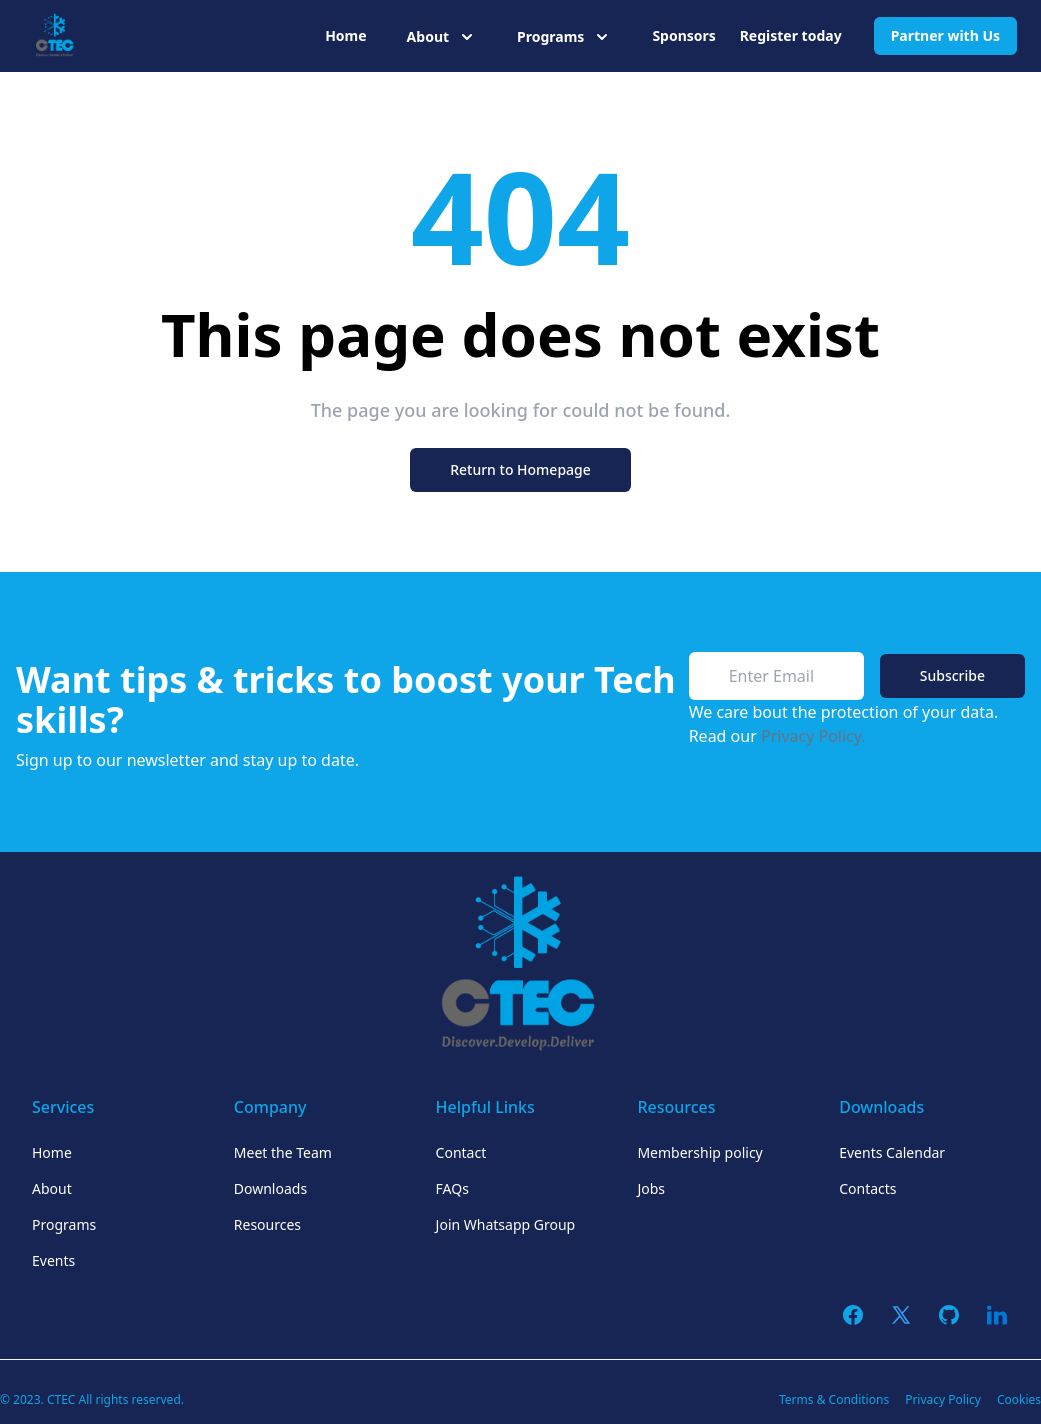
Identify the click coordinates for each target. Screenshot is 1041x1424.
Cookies (1019, 1399)
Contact (461, 1152)
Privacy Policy (943, 1399)
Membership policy (699, 1152)
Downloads (270, 1188)
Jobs (651, 1188)
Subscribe (952, 675)
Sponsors (683, 35)
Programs (64, 1224)
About (52, 1188)
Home (345, 35)
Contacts (867, 1188)
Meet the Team (283, 1152)
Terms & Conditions (834, 1399)
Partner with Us (945, 35)
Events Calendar (892, 1152)
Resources (267, 1224)
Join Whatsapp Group (506, 1224)
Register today (791, 35)
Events (53, 1260)
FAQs (452, 1188)
